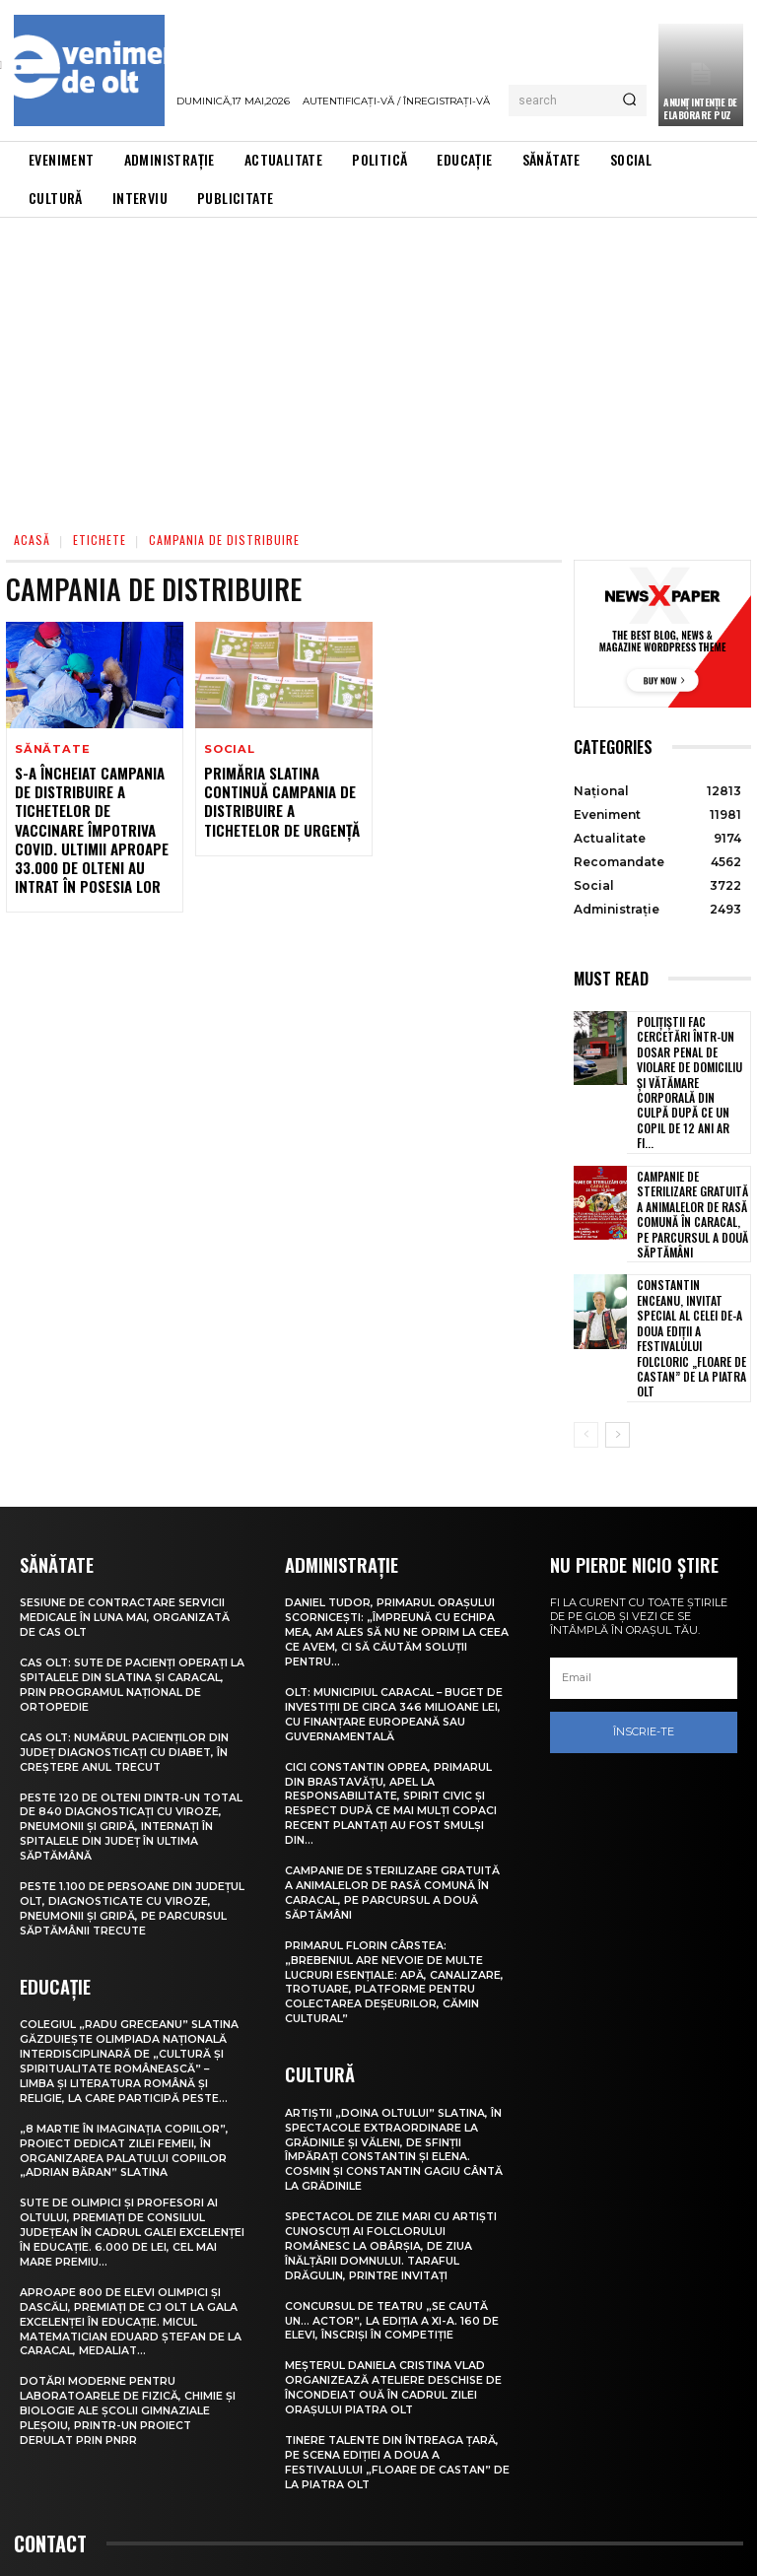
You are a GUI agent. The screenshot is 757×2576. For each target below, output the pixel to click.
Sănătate (51, 749)
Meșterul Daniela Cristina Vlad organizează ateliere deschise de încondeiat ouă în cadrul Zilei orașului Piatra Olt (395, 2280)
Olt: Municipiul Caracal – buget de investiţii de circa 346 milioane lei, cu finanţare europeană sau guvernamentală (395, 1627)
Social (228, 749)
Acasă (32, 539)
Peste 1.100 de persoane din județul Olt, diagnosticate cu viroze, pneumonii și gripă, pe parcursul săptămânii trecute (121, 1816)
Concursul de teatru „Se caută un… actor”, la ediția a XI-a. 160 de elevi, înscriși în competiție (393, 2215)
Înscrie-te (643, 1650)
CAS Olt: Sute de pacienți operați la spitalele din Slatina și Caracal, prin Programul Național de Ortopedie (132, 1599)
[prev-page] (586, 1353)
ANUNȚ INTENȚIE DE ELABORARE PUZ (700, 108)
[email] (643, 1595)
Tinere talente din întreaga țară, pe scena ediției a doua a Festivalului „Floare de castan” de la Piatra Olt (394, 2352)
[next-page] (617, 1353)
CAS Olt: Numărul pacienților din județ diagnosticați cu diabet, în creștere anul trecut (126, 1665)
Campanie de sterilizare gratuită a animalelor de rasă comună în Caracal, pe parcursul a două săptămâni (692, 1172)
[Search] (629, 100)
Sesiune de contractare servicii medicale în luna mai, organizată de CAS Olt (125, 1535)
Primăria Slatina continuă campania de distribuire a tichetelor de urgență (278, 800)
